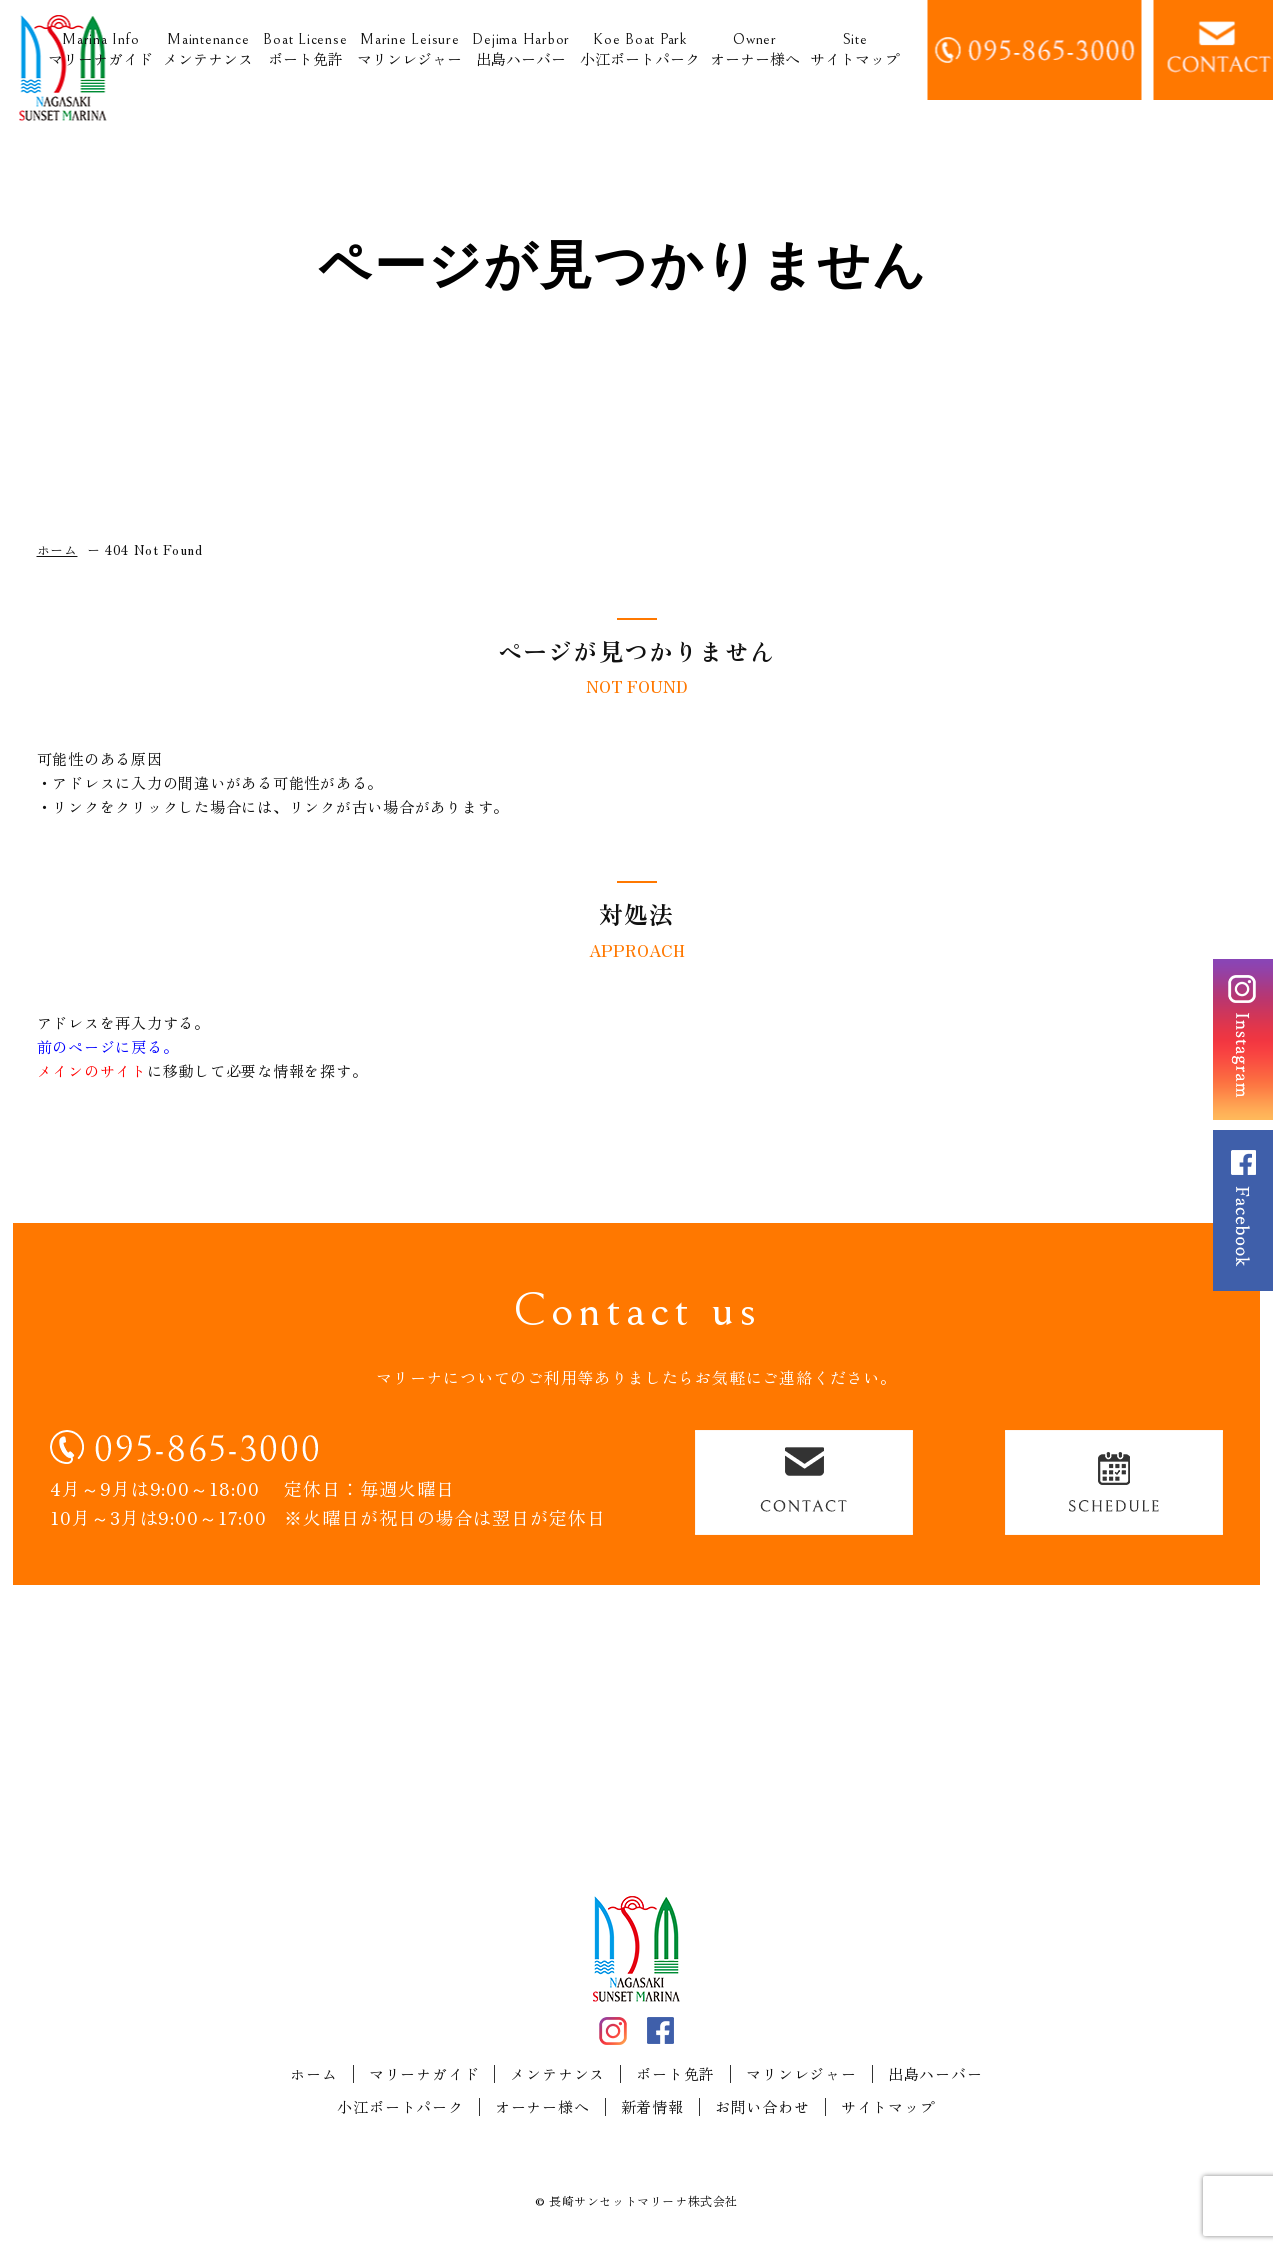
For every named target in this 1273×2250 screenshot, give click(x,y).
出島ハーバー (521, 50)
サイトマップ (855, 50)
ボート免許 (305, 50)
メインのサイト (92, 1070)
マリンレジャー (409, 50)
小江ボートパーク (640, 50)
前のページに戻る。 (108, 1046)
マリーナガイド (100, 50)
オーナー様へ (755, 50)
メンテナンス (208, 50)
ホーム (313, 2074)
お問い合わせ (762, 2107)
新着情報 (652, 2107)
